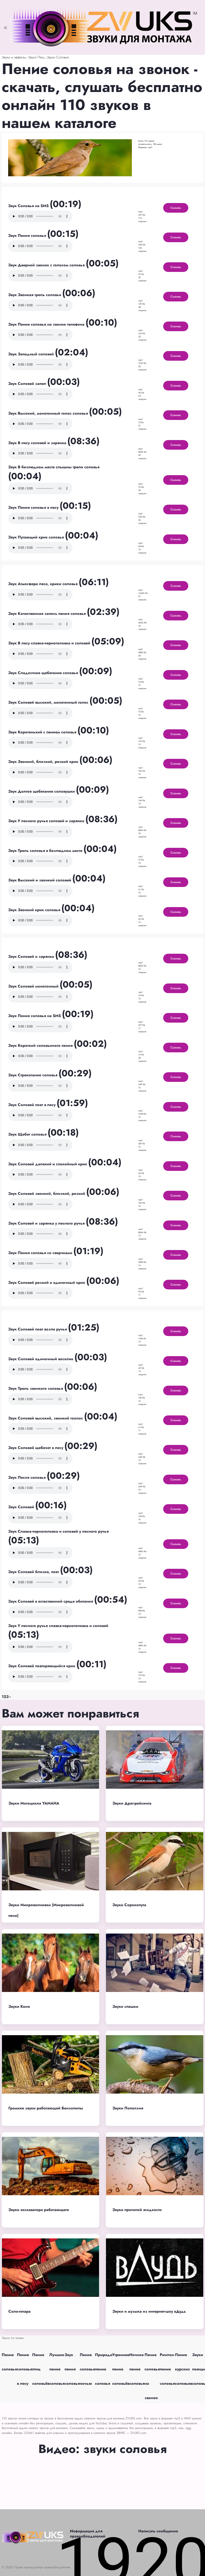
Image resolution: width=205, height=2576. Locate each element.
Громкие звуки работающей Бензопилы (45, 2108)
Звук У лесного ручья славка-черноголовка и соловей (58, 1625)
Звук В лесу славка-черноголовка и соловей (49, 643)
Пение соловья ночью (87, 2369)
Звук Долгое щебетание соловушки (42, 791)
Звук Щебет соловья (28, 1134)
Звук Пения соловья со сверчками (40, 1253)
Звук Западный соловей (31, 354)
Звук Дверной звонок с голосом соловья (47, 265)
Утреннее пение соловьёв (120, 2369)
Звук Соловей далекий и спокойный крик (48, 1164)
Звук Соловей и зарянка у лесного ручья (47, 1223)
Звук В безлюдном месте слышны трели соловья (53, 467)
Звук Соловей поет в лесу (32, 1105)
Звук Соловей (21, 1507)
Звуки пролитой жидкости (137, 2210)
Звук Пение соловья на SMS (35, 1016)
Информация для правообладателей (87, 2533)
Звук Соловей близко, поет (34, 1572)
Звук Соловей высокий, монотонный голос (48, 702)
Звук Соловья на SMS (29, 206)
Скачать (175, 208)
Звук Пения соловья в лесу (34, 507)
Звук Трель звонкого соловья (36, 1388)
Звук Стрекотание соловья (33, 1075)
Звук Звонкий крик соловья (34, 910)
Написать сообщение (158, 2531)
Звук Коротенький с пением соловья (42, 732)
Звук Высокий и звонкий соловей (40, 880)
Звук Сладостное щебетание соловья (43, 673)
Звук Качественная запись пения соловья (47, 613)
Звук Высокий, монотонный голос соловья (48, 413)
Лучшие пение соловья (57, 2369)
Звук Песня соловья (27, 1477)
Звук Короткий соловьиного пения (41, 1045)
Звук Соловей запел (27, 383)
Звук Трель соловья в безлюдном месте (45, 850)
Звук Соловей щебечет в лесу (36, 1447)
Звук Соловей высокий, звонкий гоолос (46, 1418)
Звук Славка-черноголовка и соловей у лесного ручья (58, 1531)
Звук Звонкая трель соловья (35, 295)
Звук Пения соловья (27, 235)
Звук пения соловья (72, 2369)
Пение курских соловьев (183, 2369)
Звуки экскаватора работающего (38, 2210)
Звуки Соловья (58, 57)
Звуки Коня (19, 2006)
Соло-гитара (19, 2311)
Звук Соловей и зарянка (31, 956)
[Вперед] (10, 1697)
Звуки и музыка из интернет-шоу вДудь (149, 2311)
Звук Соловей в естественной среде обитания (51, 1601)
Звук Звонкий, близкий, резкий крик (43, 761)
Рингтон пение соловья (167, 2369)
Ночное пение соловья (137, 2369)
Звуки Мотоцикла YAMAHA (33, 1803)
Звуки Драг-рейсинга (131, 1803)
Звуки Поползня (127, 2108)
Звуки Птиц (36, 57)
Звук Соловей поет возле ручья (38, 1329)
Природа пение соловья (103, 2369)
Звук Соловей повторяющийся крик (42, 1666)
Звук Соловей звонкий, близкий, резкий (47, 1193)
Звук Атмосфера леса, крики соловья (43, 584)
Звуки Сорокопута (129, 1905)
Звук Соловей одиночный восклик (41, 1359)
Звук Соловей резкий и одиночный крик (47, 1282)
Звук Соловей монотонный (34, 986)
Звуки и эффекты (14, 57)
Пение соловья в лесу (24, 2369)
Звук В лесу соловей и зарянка (37, 443)
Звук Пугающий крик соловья (36, 537)
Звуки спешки (125, 2006)
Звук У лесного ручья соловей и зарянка (46, 821)
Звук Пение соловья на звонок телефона (47, 324)
